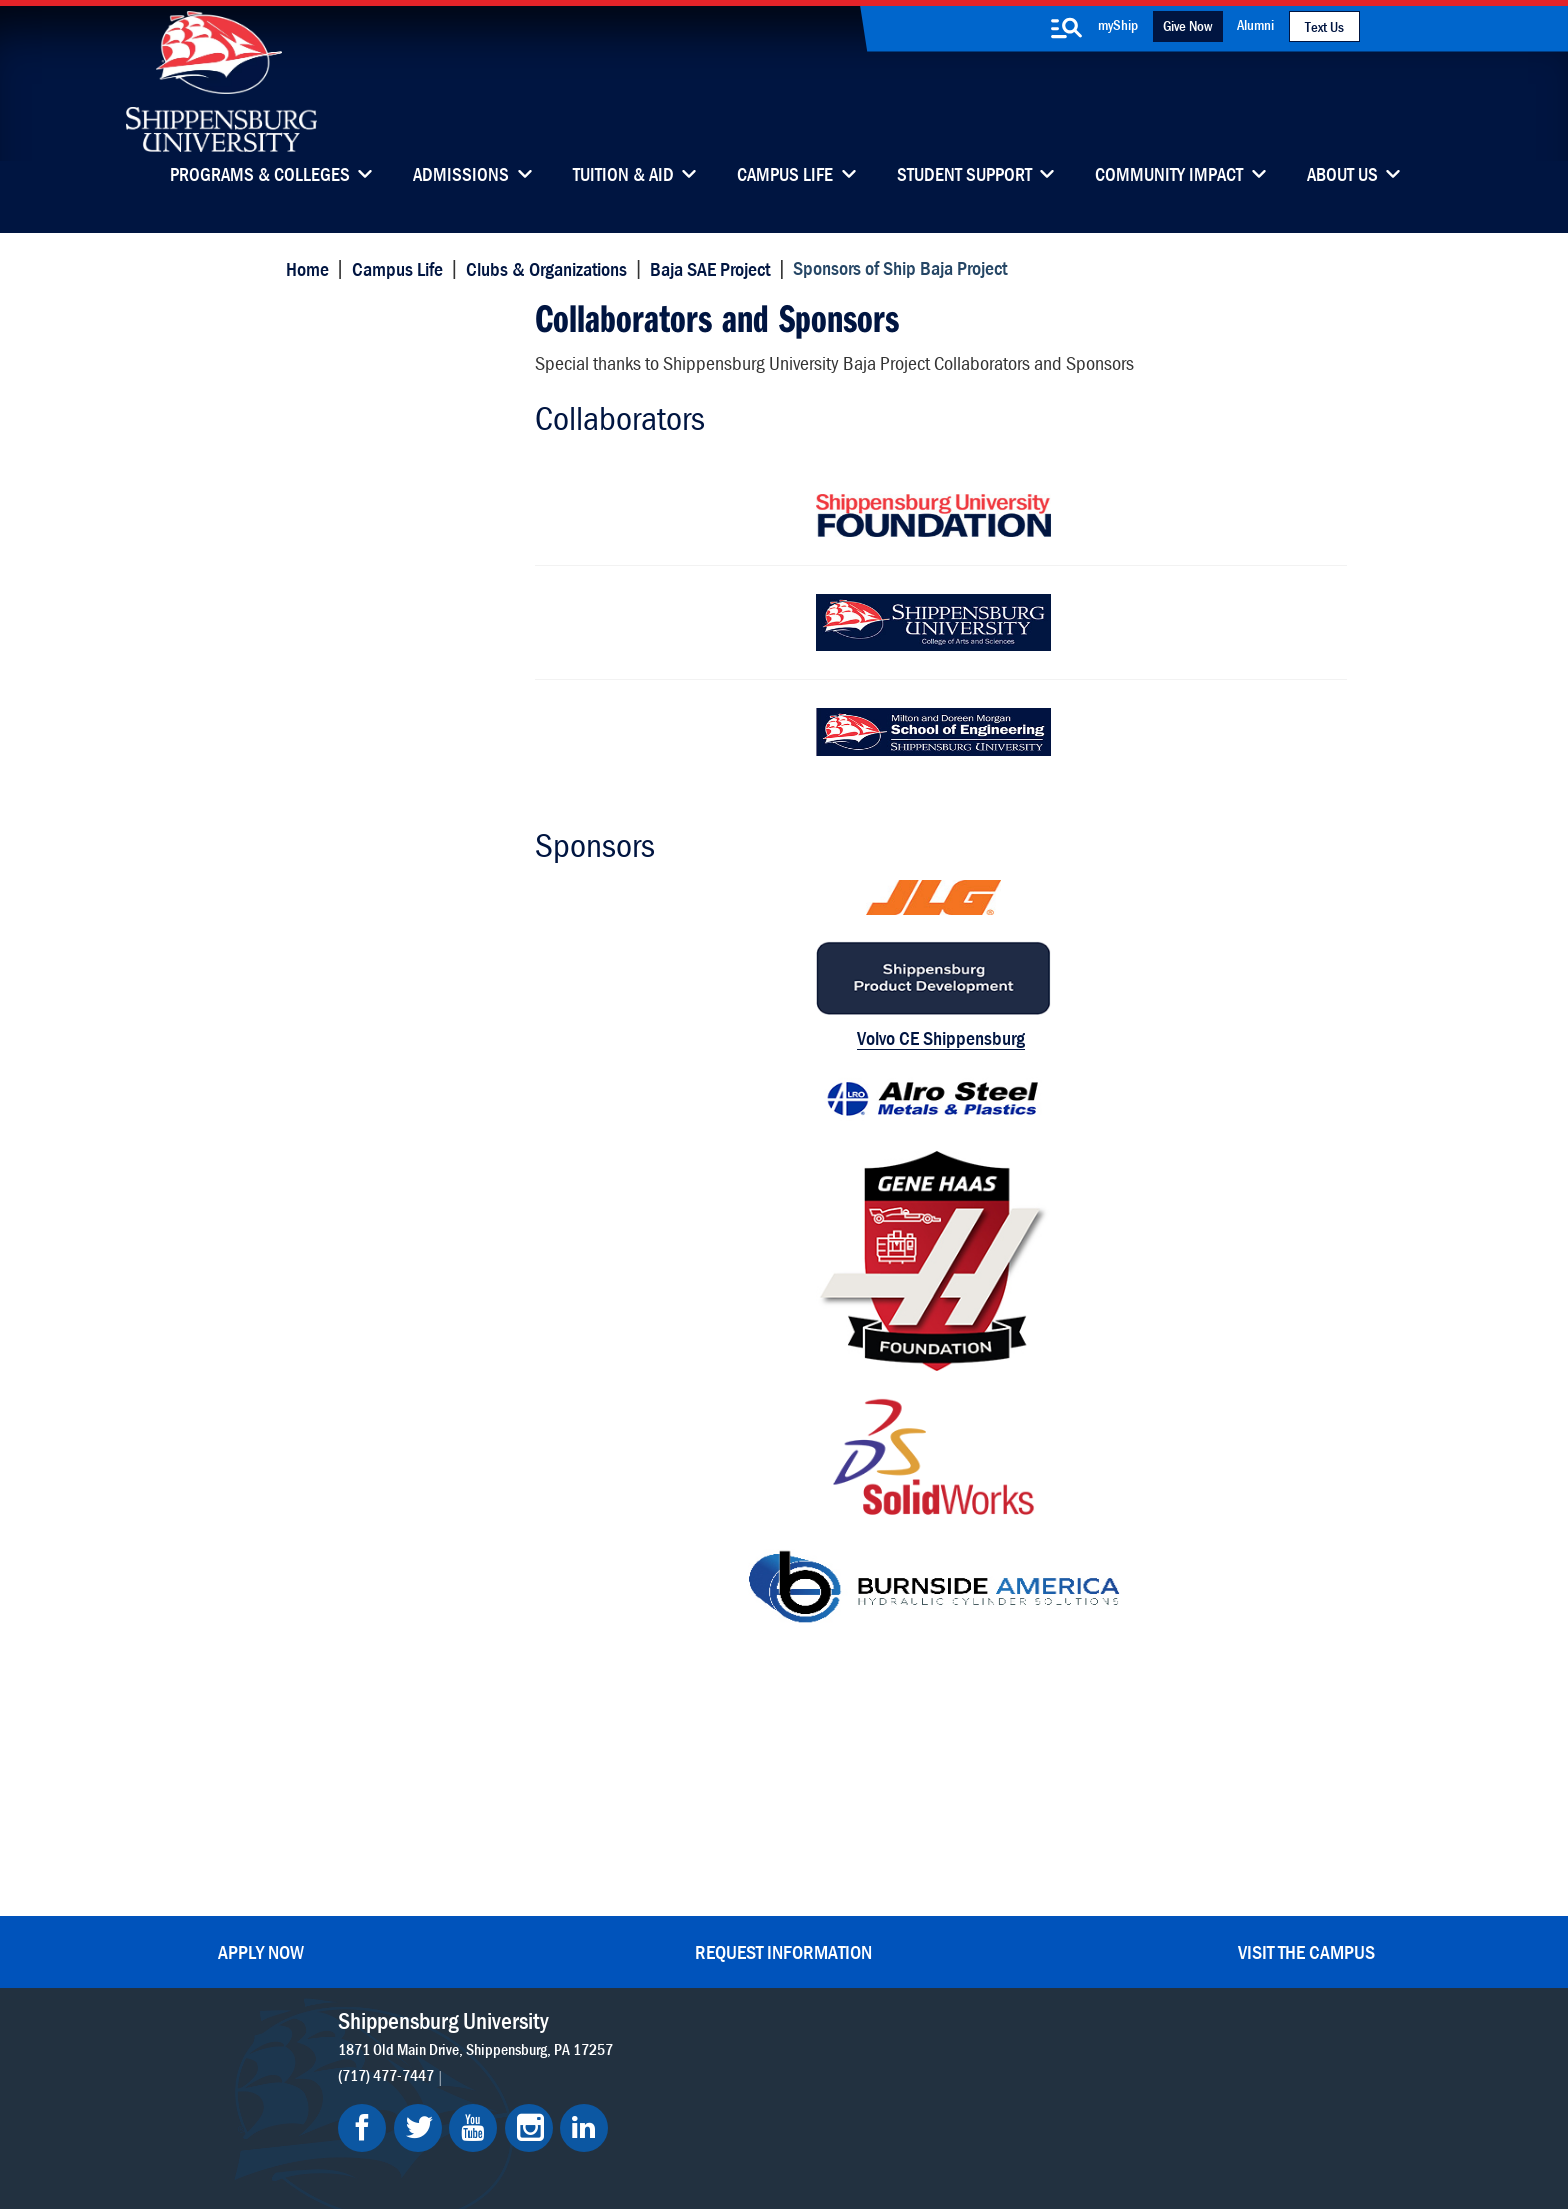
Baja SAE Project (708, 267)
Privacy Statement (544, 2102)
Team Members (359, 414)
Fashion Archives (908, 1879)
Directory (715, 1795)
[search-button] (1067, 28)
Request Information (783, 1677)
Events (707, 1921)
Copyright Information (776, 2102)
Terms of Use (655, 2102)
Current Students (909, 1963)
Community (891, 1795)
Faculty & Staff (1070, 1795)
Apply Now (261, 1677)
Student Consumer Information (818, 2121)
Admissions (461, 176)
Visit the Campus (1306, 1677)
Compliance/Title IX (653, 2121)
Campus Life (785, 176)
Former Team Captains (384, 531)
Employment (727, 1963)
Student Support (964, 176)
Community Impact (1169, 176)
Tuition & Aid (623, 176)
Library (708, 1837)
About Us (1342, 176)
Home (304, 267)
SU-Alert (881, 1921)
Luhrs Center (895, 1837)
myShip (1118, 24)
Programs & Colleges (260, 176)
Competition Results (376, 453)
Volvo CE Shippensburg (909, 1031)
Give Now (1187, 25)
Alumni (1255, 24)
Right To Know (901, 2102)
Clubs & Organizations (543, 267)
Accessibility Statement (1063, 1893)
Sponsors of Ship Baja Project (391, 332)
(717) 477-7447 (393, 1801)
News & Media (733, 1879)
